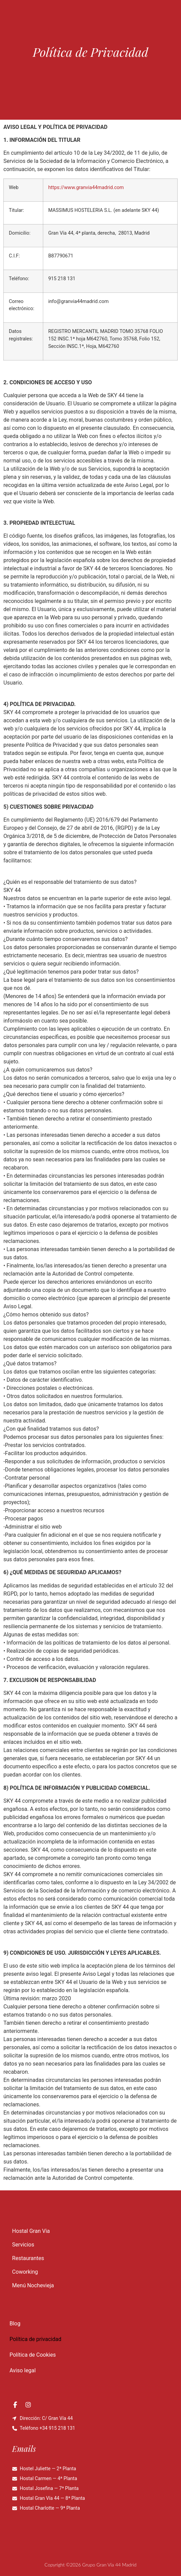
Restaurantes (28, 2258)
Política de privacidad (35, 2339)
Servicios (23, 2244)
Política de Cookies (33, 2355)
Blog (15, 2323)
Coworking (25, 2272)
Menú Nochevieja (33, 2285)
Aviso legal (23, 2370)
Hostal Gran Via (31, 2231)
